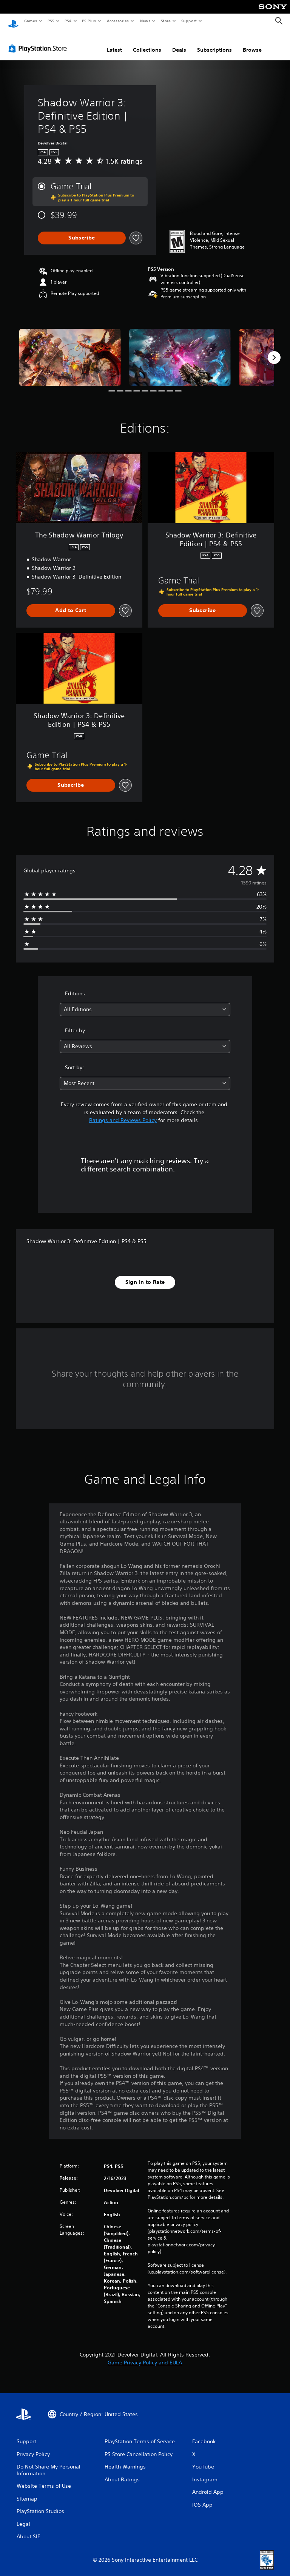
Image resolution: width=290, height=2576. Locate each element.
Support (188, 20)
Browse (252, 42)
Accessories (117, 20)
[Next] (274, 350)
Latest (114, 42)
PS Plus (89, 20)
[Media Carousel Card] (70, 350)
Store (165, 20)
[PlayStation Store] (39, 41)
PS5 (50, 20)
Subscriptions (214, 42)
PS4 (68, 20)
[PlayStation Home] (13, 21)
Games (30, 20)
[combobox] (145, 1002)
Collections (147, 42)
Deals (179, 42)
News (145, 20)
